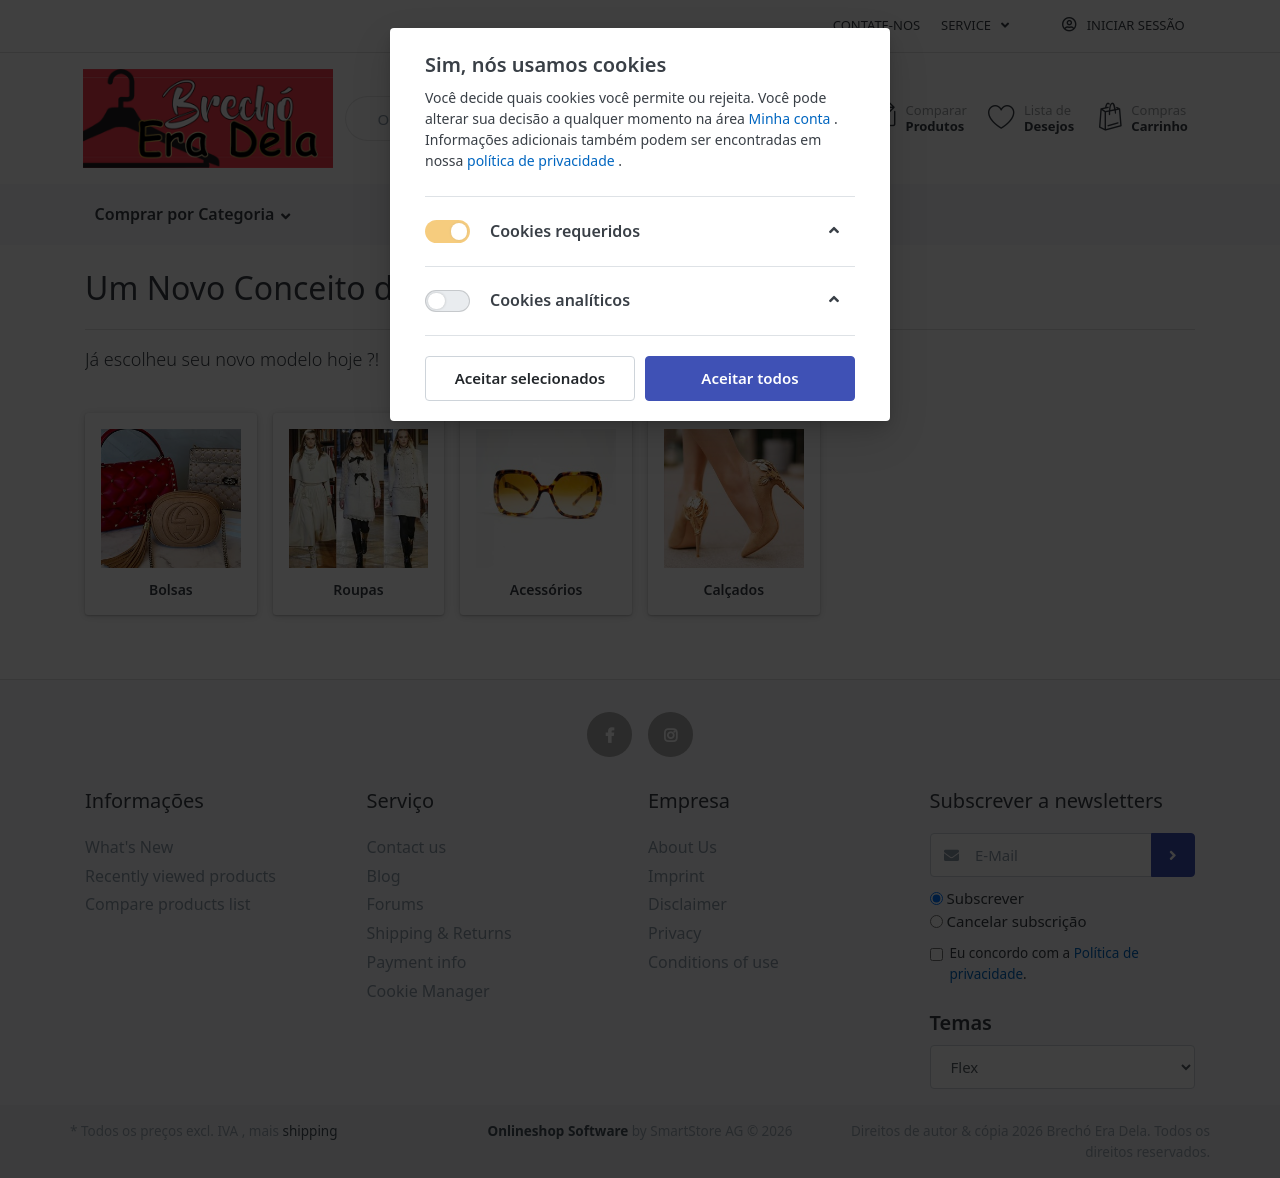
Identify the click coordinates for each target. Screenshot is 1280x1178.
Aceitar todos (749, 378)
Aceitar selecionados (530, 378)
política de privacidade (542, 160)
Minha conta (792, 118)
